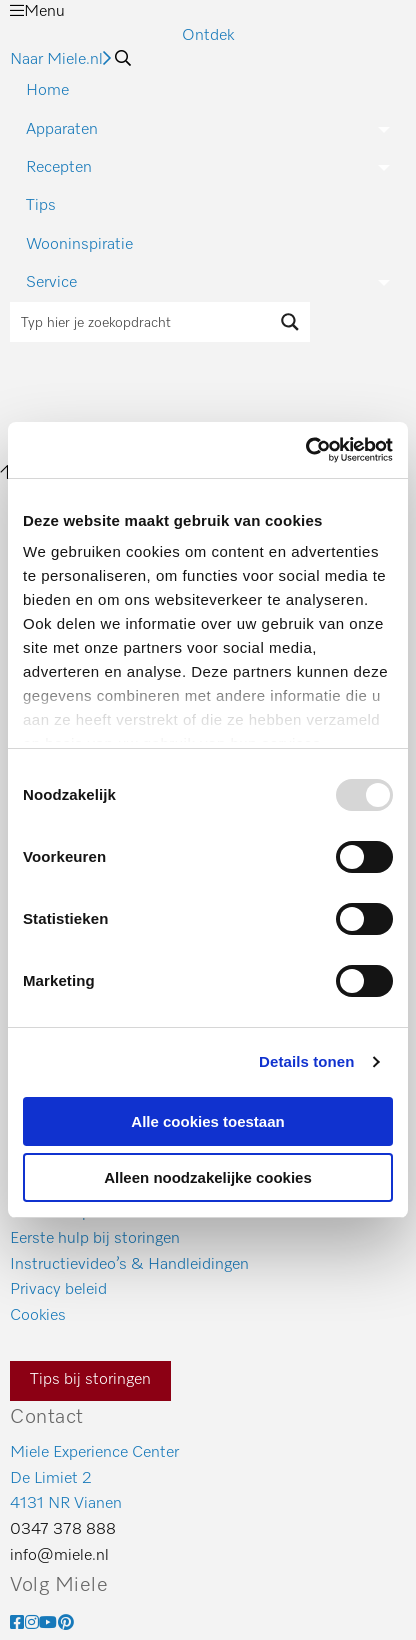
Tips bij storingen (90, 1380)
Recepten (59, 168)
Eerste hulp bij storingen (95, 1239)
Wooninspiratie (79, 245)
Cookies (38, 1316)
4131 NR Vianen (66, 1504)
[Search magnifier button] (290, 322)
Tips (41, 206)
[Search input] (141, 322)
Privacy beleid (58, 1290)
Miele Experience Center (94, 1453)
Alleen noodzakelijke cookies (208, 1177)
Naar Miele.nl (60, 60)
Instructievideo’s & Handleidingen (129, 1265)
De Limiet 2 (51, 1479)
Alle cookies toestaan (207, 1121)
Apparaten (62, 130)
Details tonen (306, 1061)
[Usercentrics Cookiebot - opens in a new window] (305, 450)
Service (51, 283)
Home (47, 91)
